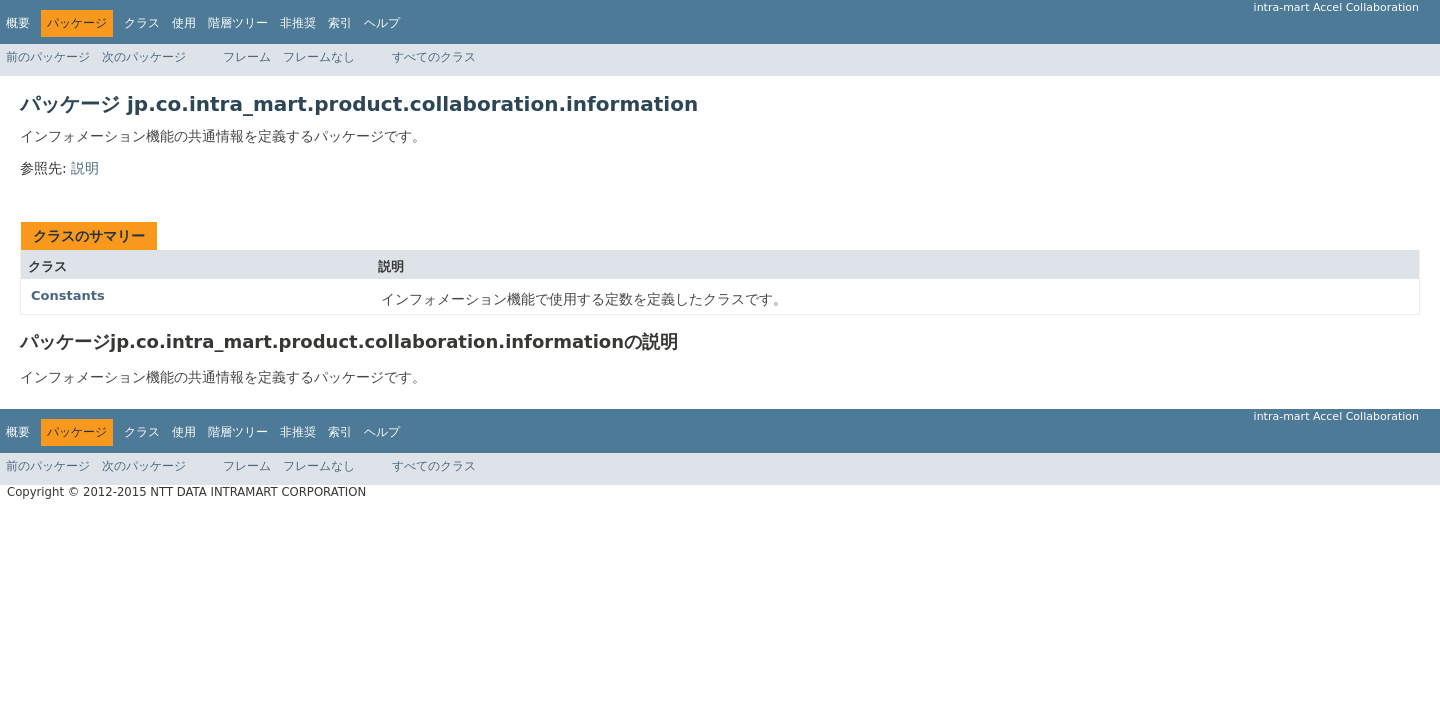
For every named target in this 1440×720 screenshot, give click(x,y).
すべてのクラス (434, 57)
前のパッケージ (48, 57)
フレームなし (319, 57)
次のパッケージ (144, 57)
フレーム (247, 57)
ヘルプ (382, 23)
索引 (340, 23)
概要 (18, 23)
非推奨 (298, 23)
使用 (184, 23)
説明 (85, 168)
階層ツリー (238, 23)
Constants (68, 295)
